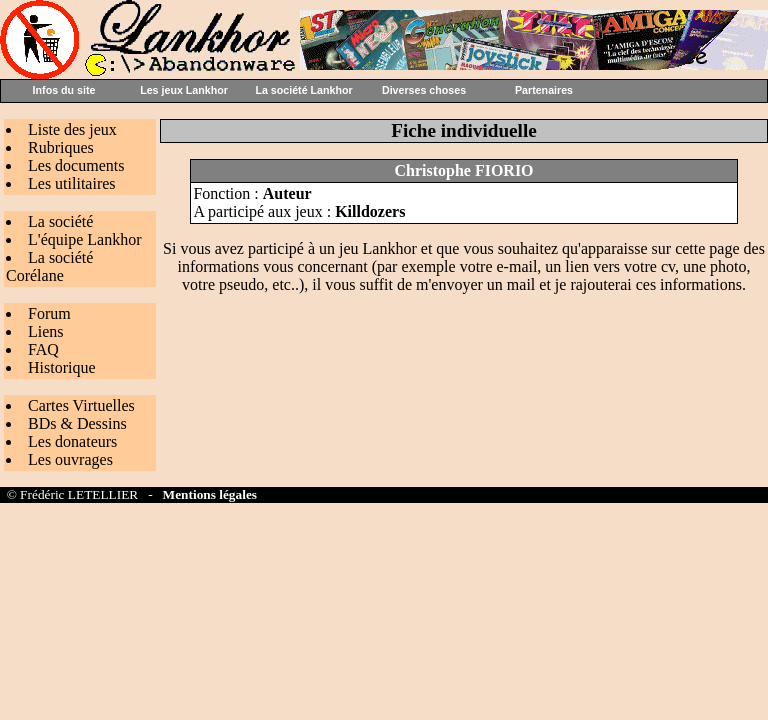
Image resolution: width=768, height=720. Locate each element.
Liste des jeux (72, 129)
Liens (46, 331)
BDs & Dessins (77, 423)
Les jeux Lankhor (184, 90)
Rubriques (61, 147)
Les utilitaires (72, 183)
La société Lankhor (303, 90)
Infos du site (64, 90)
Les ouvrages (70, 459)
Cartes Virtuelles (81, 405)
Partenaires (544, 90)
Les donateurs (72, 441)
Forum (49, 313)
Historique (62, 367)
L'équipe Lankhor (85, 239)
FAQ (43, 349)
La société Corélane (49, 266)
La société (60, 221)
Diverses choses (424, 90)
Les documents (76, 165)
